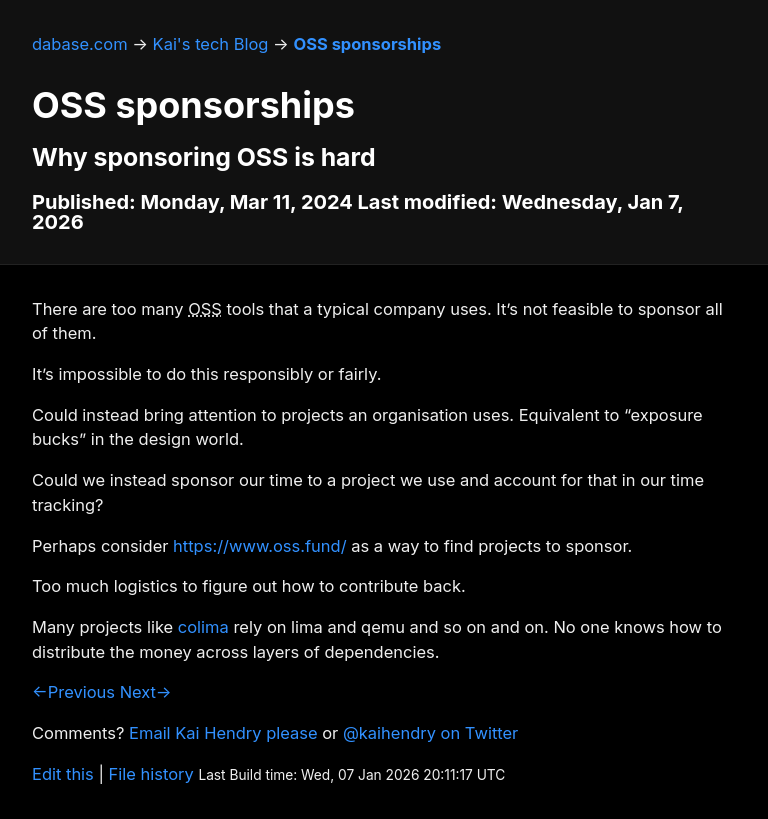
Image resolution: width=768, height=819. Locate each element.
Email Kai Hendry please (223, 733)
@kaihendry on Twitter (430, 733)
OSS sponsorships (367, 44)
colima (203, 627)
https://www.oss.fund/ (259, 546)
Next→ (146, 692)
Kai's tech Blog (211, 44)
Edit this (63, 774)
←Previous (73, 692)
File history (151, 774)
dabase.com (80, 44)
